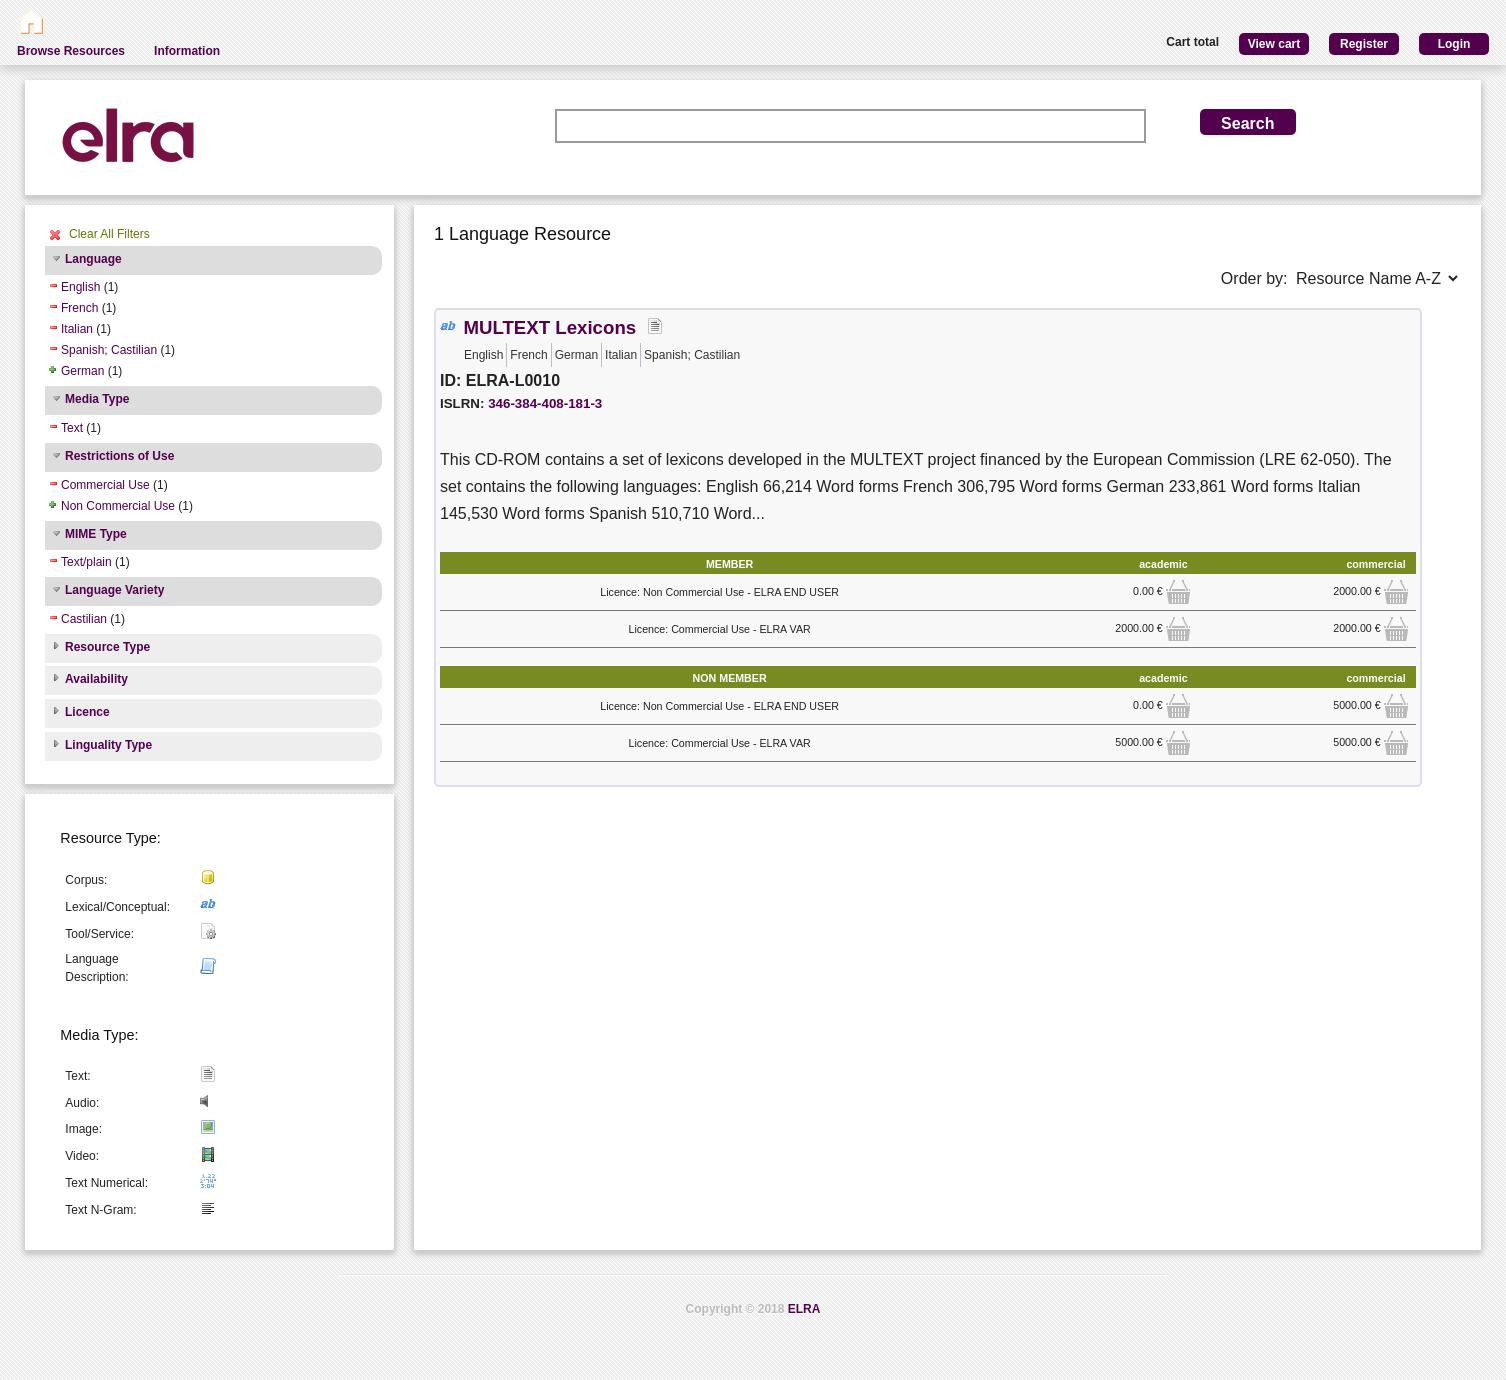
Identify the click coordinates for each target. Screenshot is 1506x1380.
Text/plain (86, 562)
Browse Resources (71, 51)
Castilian (84, 619)
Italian (77, 329)
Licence (87, 712)
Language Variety (114, 590)
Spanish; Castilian (109, 350)
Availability (96, 679)
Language (93, 259)
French (79, 308)
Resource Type (107, 647)
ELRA (804, 1309)
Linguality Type (108, 745)
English (80, 287)
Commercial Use (105, 485)
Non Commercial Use (118, 506)
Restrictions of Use (119, 456)
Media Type (97, 399)
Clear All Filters (109, 234)
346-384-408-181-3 (545, 403)
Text (72, 428)
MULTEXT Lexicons (549, 327)
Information (187, 51)
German (82, 371)
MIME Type (96, 534)
